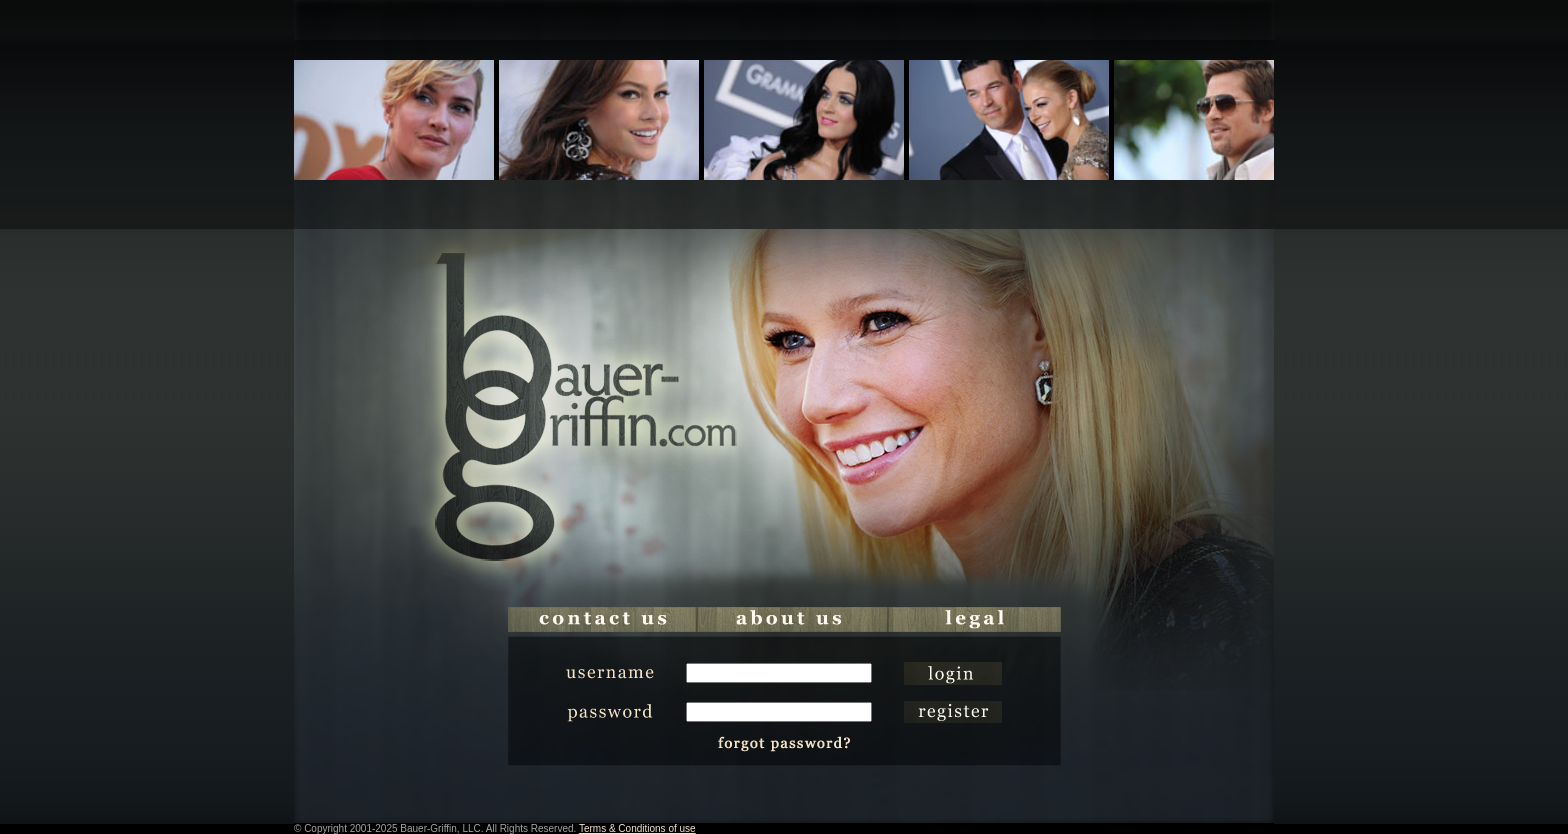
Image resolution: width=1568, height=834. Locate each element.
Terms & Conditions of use (637, 828)
